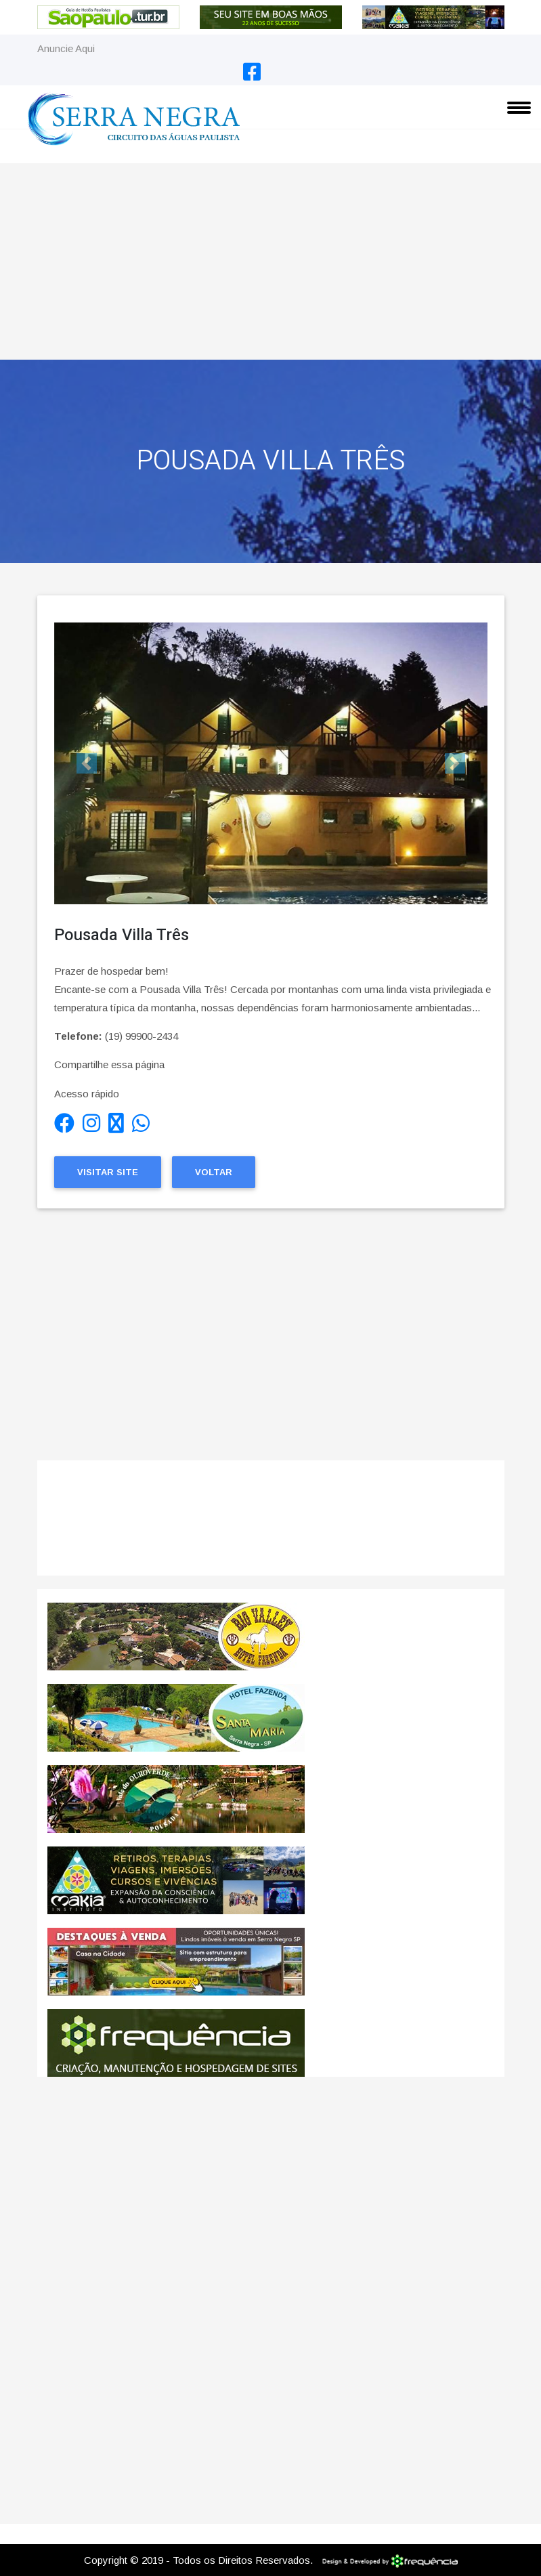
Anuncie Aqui (66, 48)
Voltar (213, 1172)
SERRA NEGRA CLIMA (270, 1525)
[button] (86, 763)
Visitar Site (107, 1172)
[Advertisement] (270, 258)
